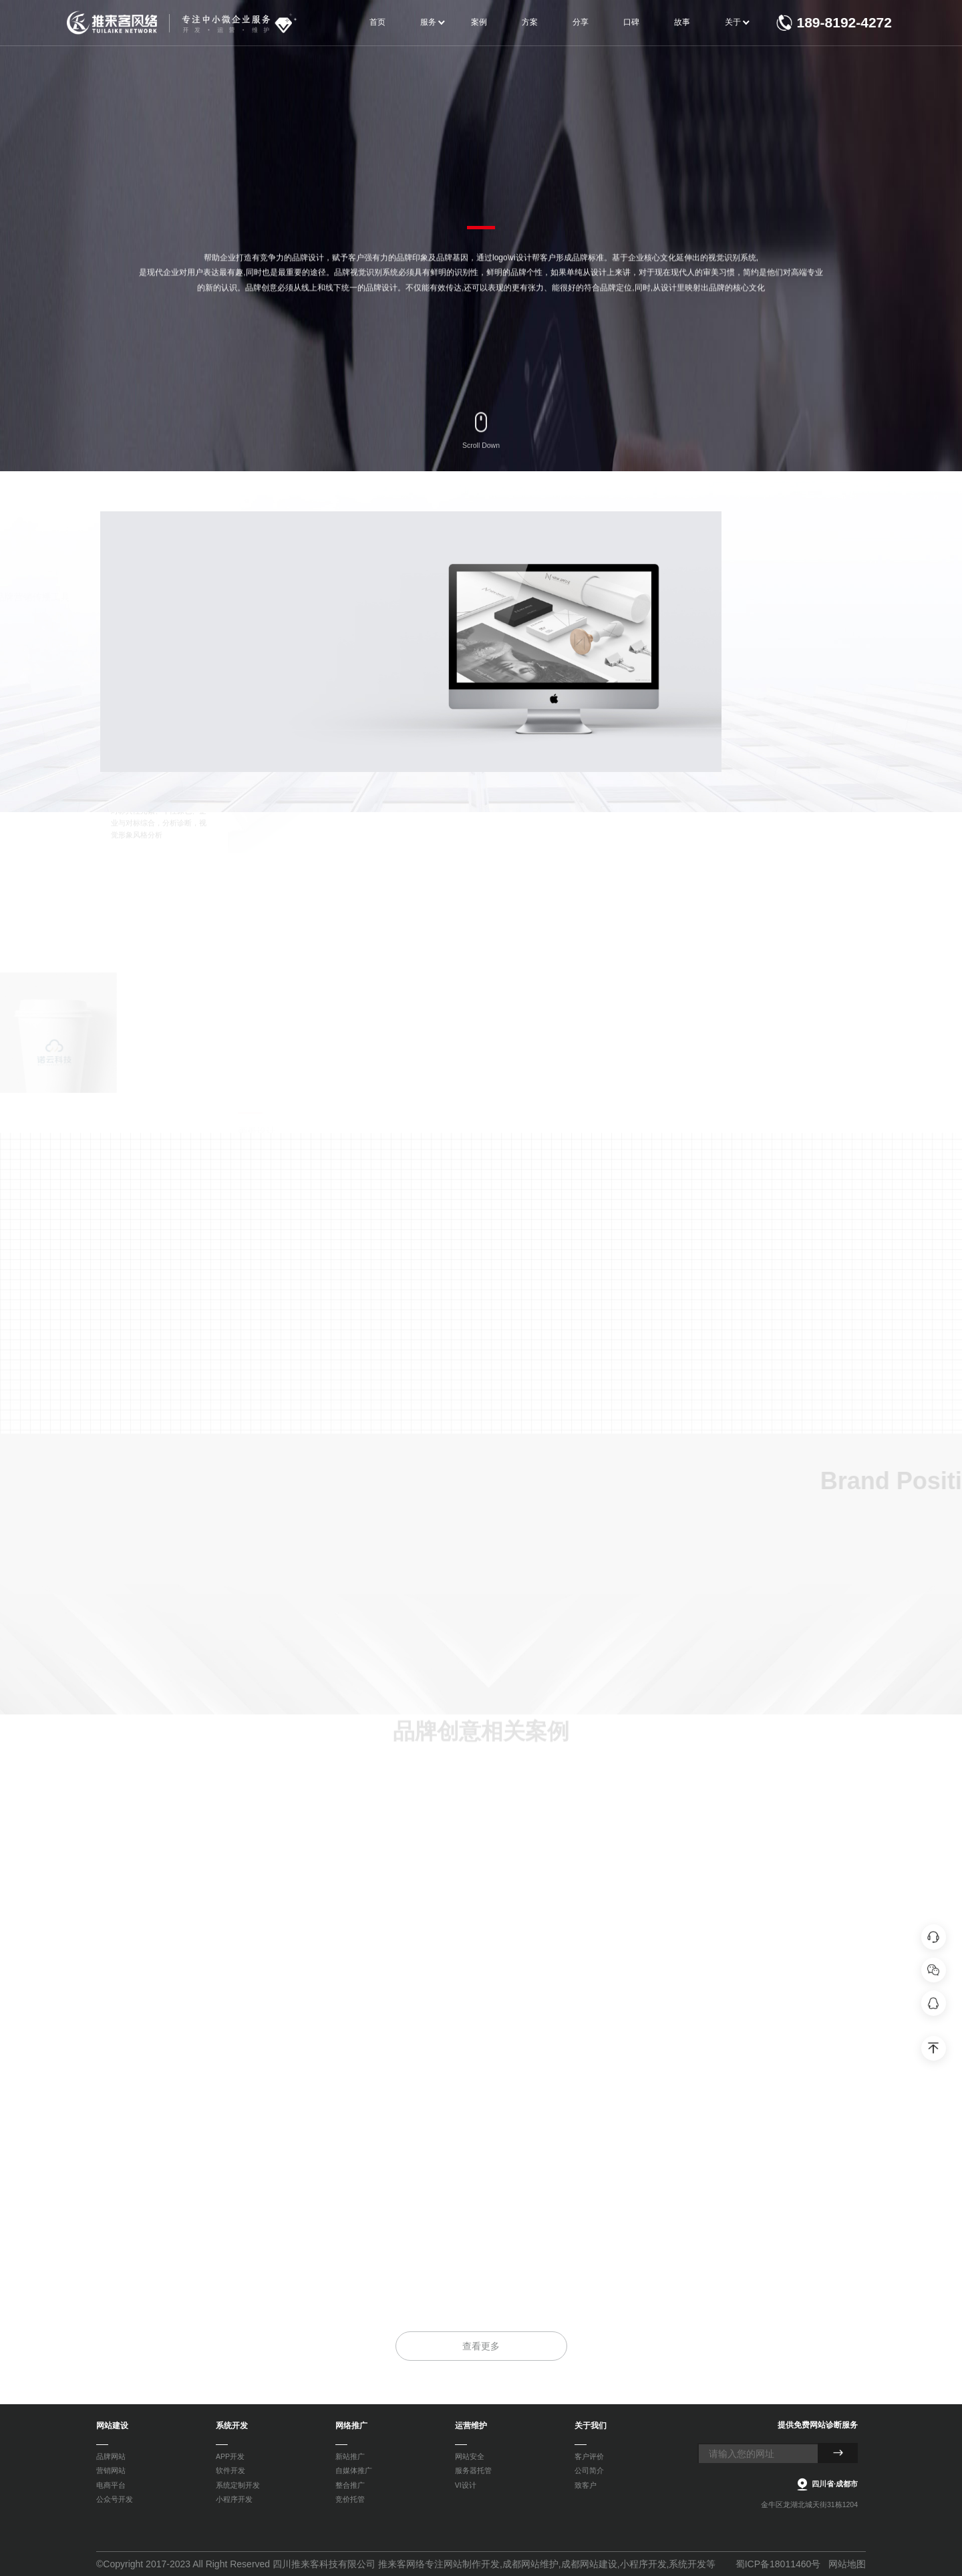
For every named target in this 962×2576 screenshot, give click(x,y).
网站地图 (847, 2564)
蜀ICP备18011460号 (778, 2564)
